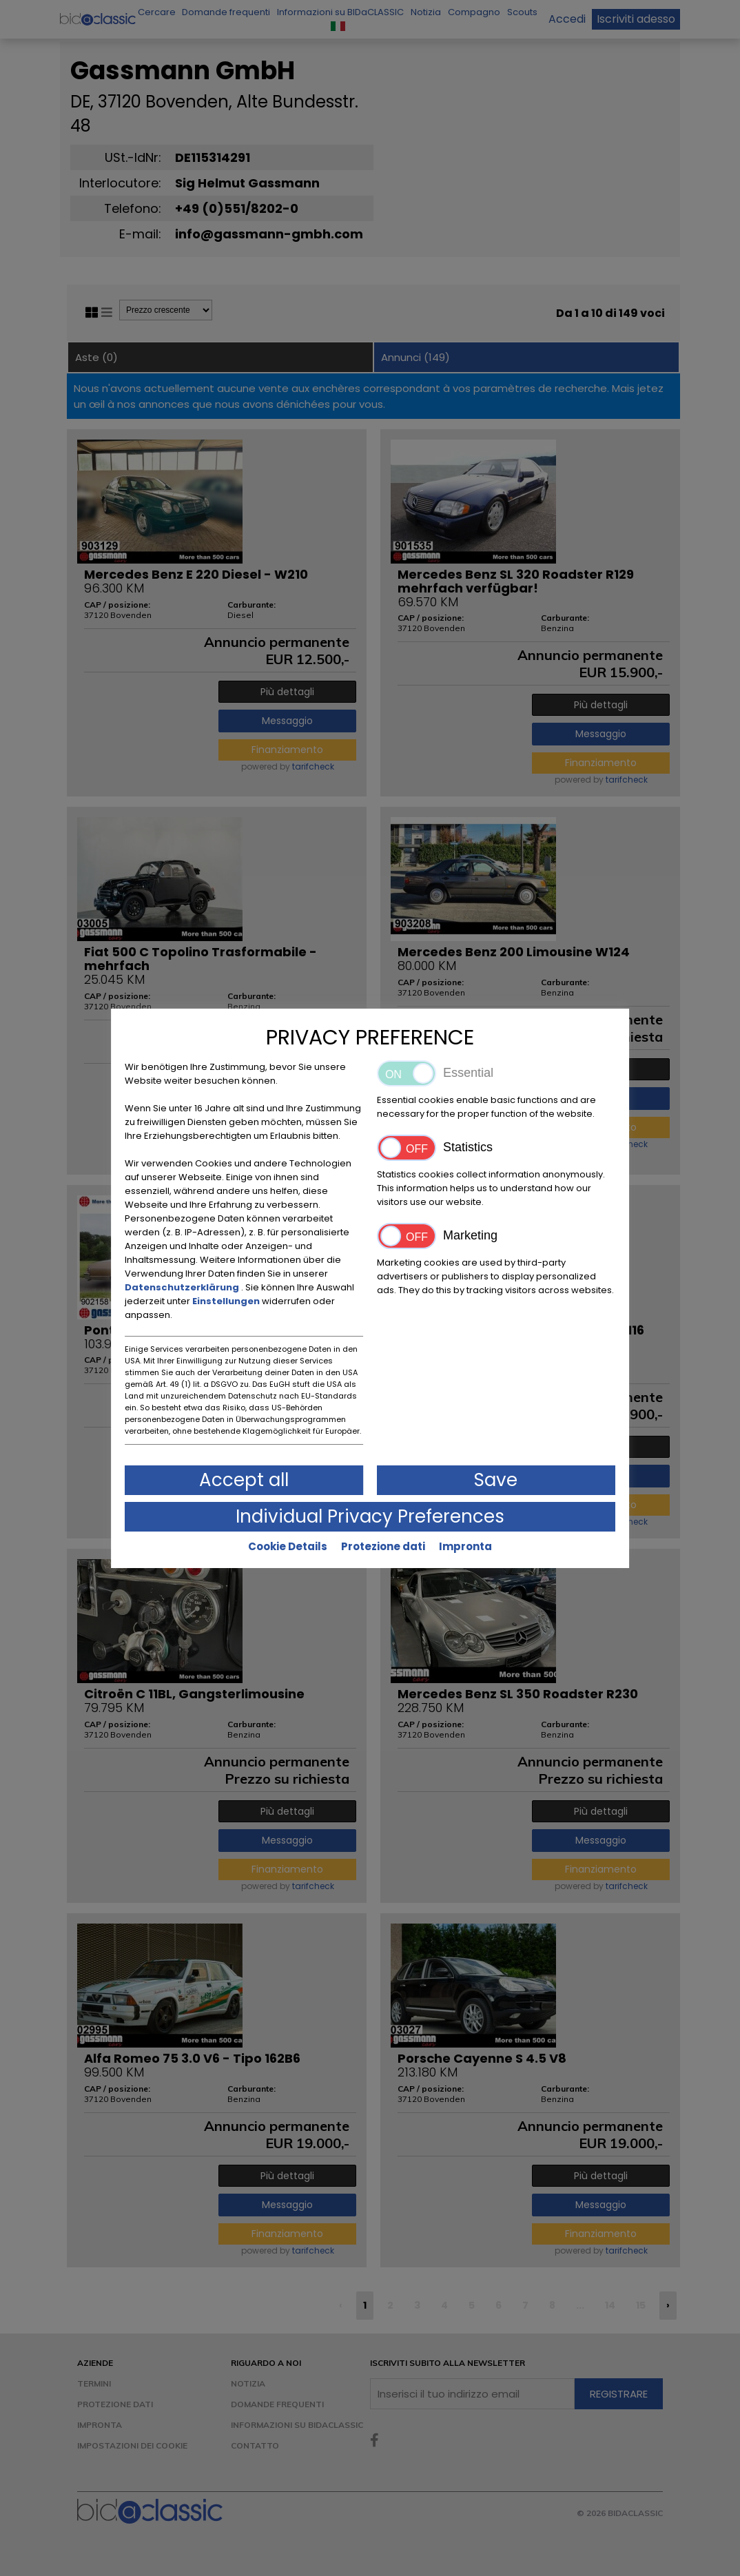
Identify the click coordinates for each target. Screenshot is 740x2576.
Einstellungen (227, 1301)
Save (495, 1479)
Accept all (244, 1479)
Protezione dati (383, 1546)
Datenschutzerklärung (183, 1287)
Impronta (465, 1546)
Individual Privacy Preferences (370, 1516)
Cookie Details (287, 1546)
